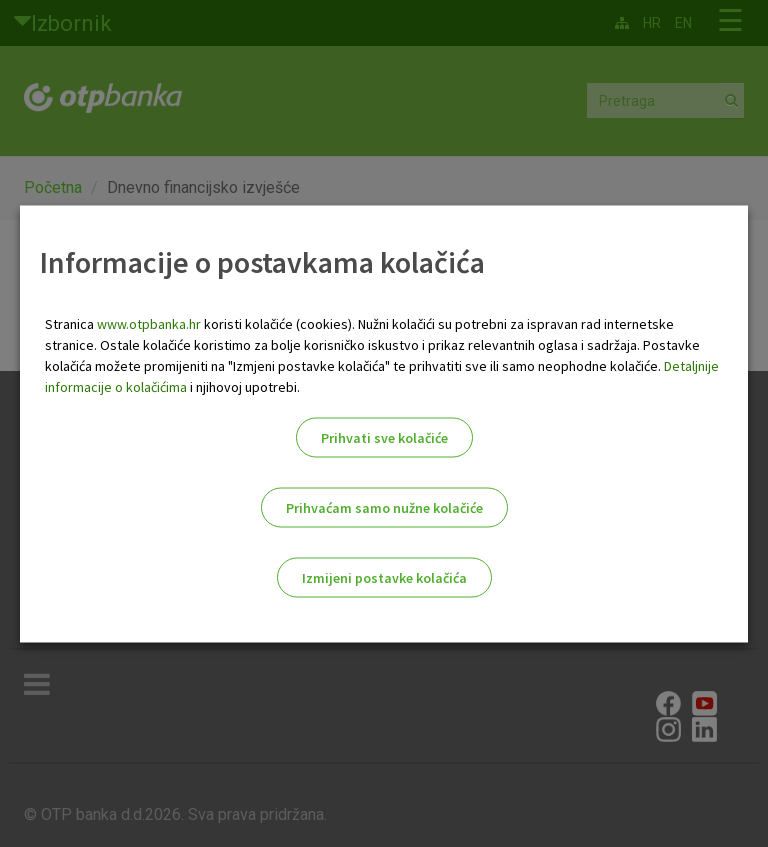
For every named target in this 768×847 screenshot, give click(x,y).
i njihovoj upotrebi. (243, 386)
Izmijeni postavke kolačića (384, 577)
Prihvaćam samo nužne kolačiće (384, 507)
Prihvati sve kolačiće (384, 437)
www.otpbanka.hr (149, 323)
